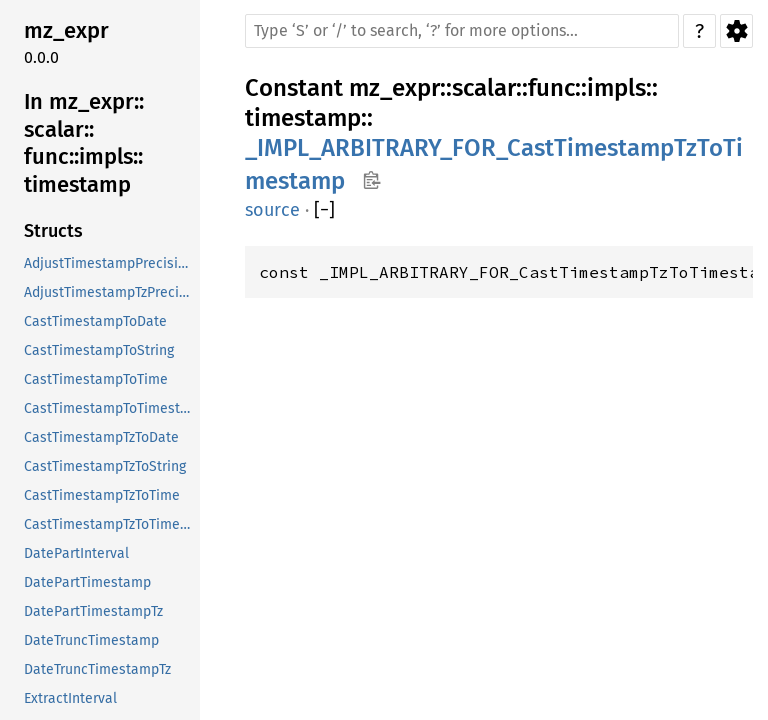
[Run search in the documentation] (462, 31)
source (272, 210)
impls (616, 88)
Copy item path (371, 180)
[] (324, 210)
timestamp (303, 118)
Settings (736, 31)
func (551, 88)
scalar (484, 88)
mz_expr (394, 88)
